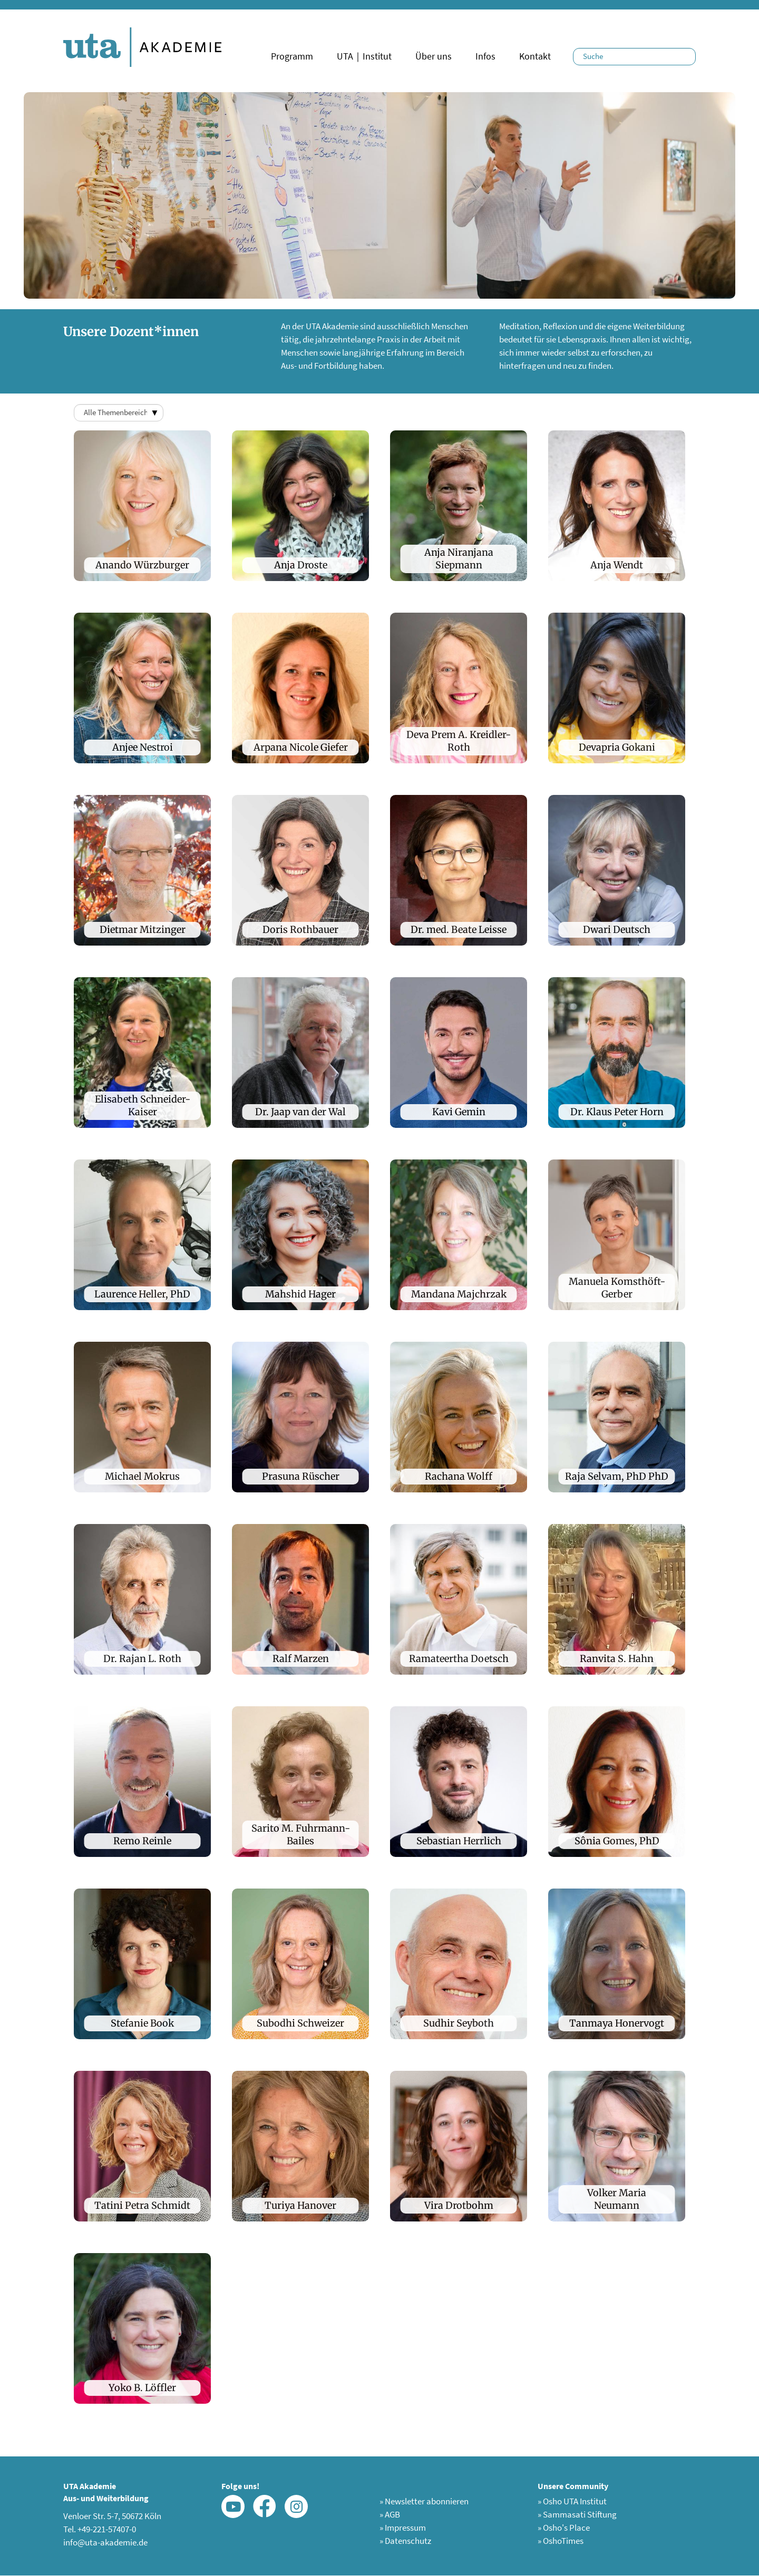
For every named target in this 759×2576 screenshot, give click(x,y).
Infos (485, 56)
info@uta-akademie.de (105, 2542)
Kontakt (535, 56)
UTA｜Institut (364, 56)
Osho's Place (564, 2527)
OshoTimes (560, 2540)
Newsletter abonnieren (424, 2501)
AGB (390, 2514)
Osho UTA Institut (572, 2501)
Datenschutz (405, 2540)
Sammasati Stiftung (577, 2514)
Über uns (433, 56)
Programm (292, 56)
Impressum (403, 2527)
